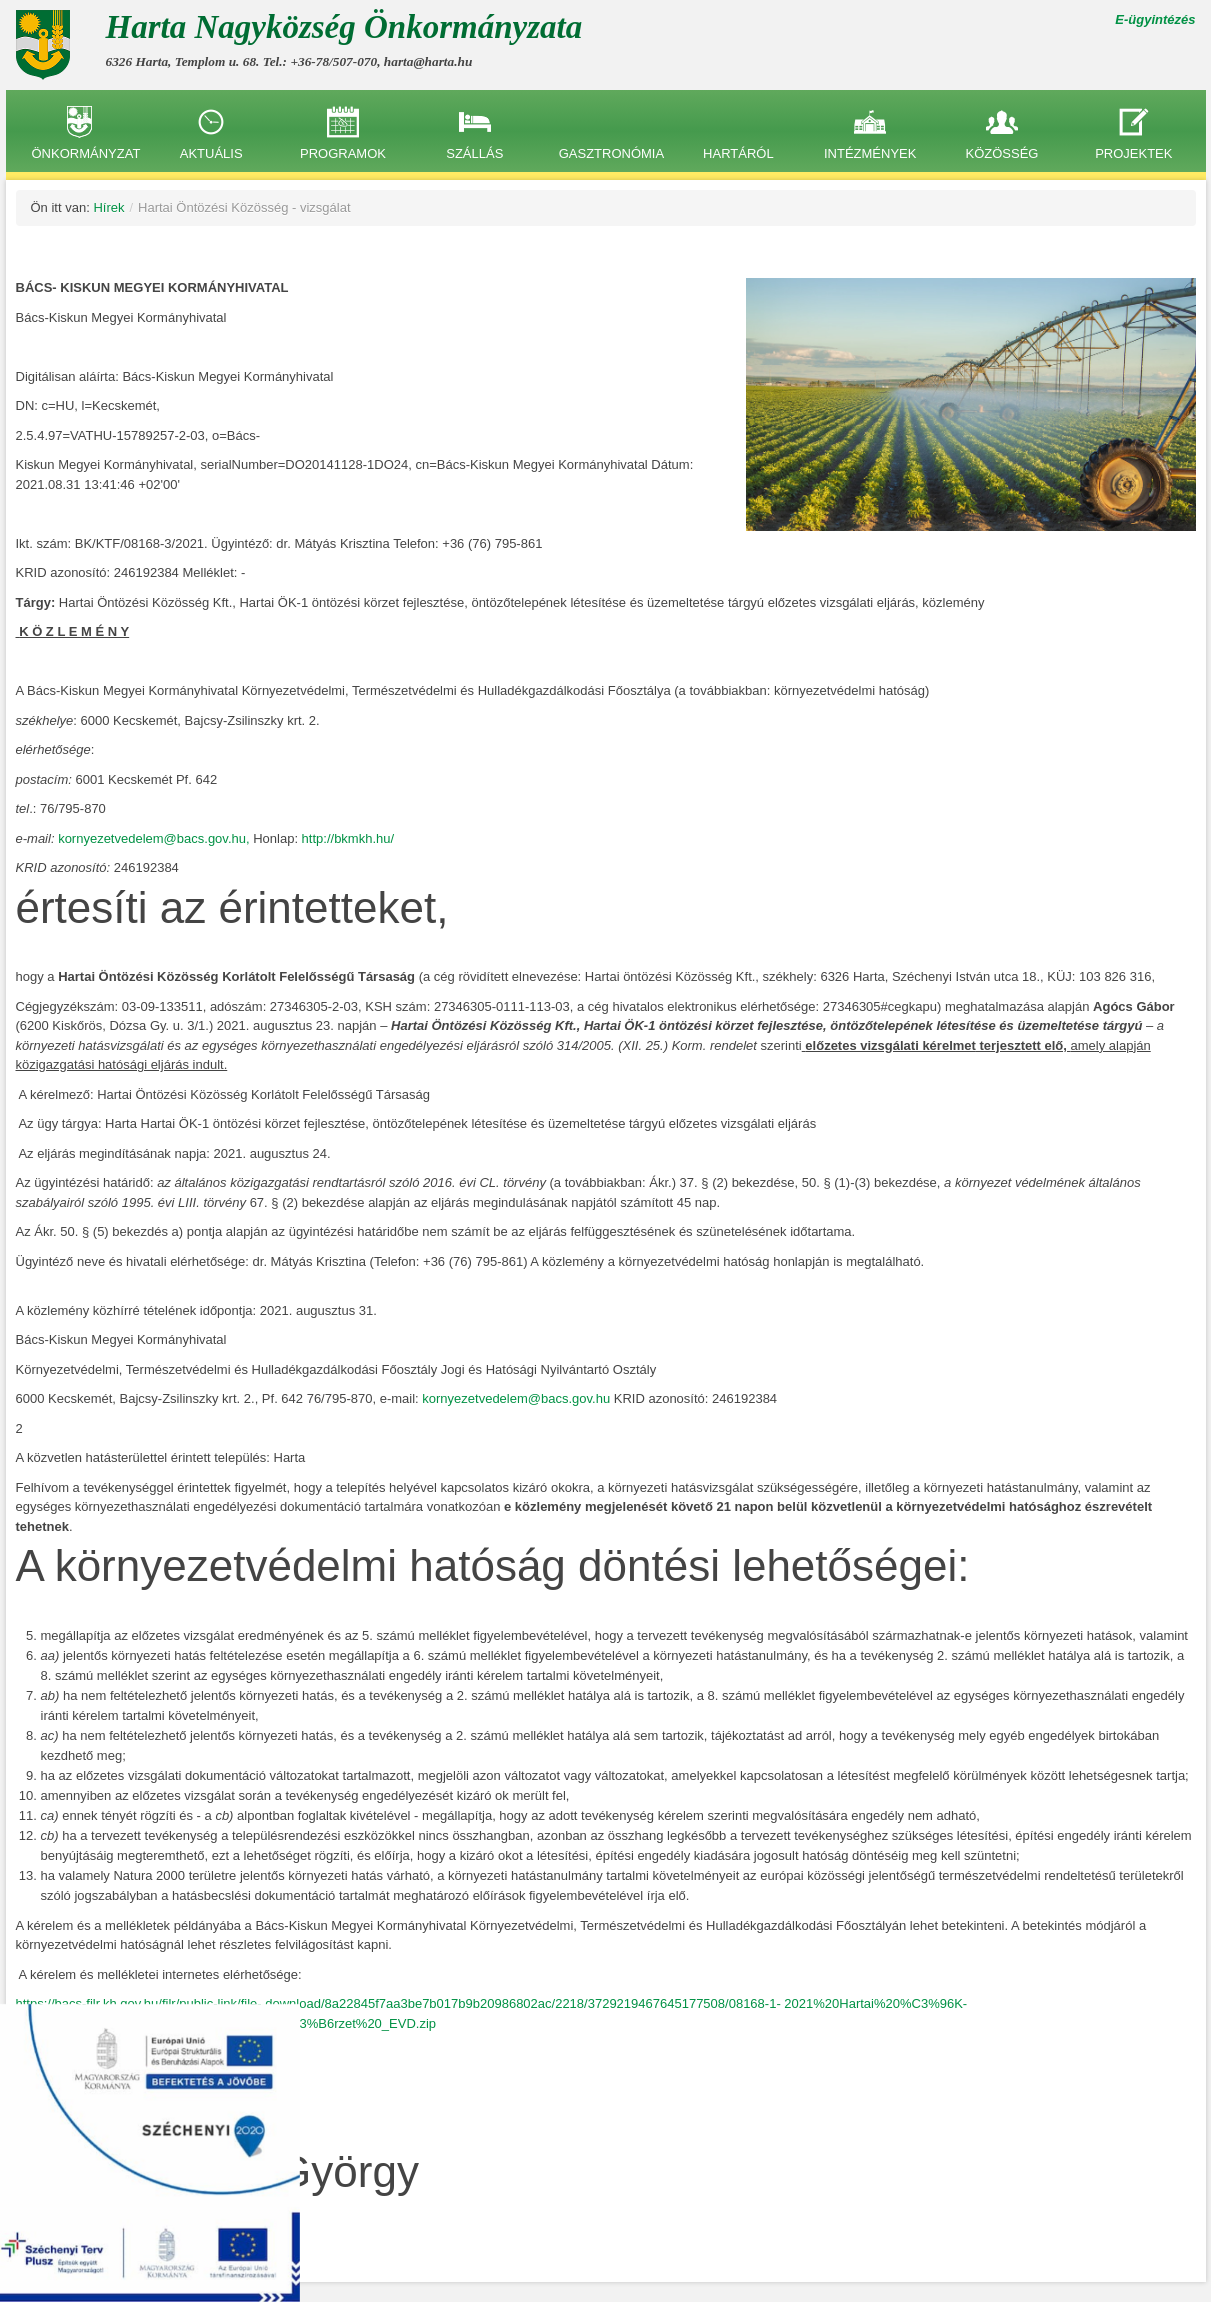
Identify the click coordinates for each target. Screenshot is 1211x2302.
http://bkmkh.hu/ (348, 838)
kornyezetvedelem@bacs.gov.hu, (155, 838)
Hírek (108, 207)
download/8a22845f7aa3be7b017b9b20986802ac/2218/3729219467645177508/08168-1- (522, 2003)
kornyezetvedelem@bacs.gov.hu (516, 1398)
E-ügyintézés (1155, 19)
